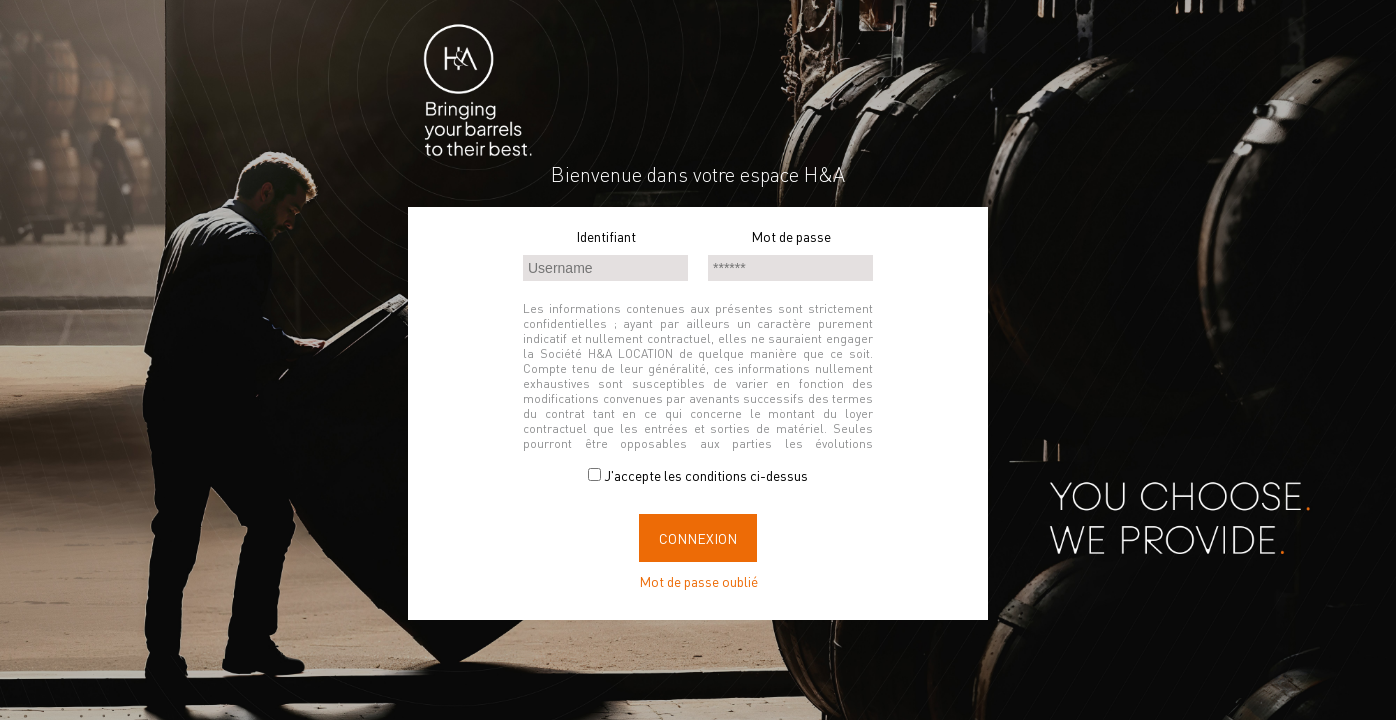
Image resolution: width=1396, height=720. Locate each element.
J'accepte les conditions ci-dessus (698, 475)
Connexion (698, 538)
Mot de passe (791, 236)
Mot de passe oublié (698, 581)
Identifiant (606, 236)
